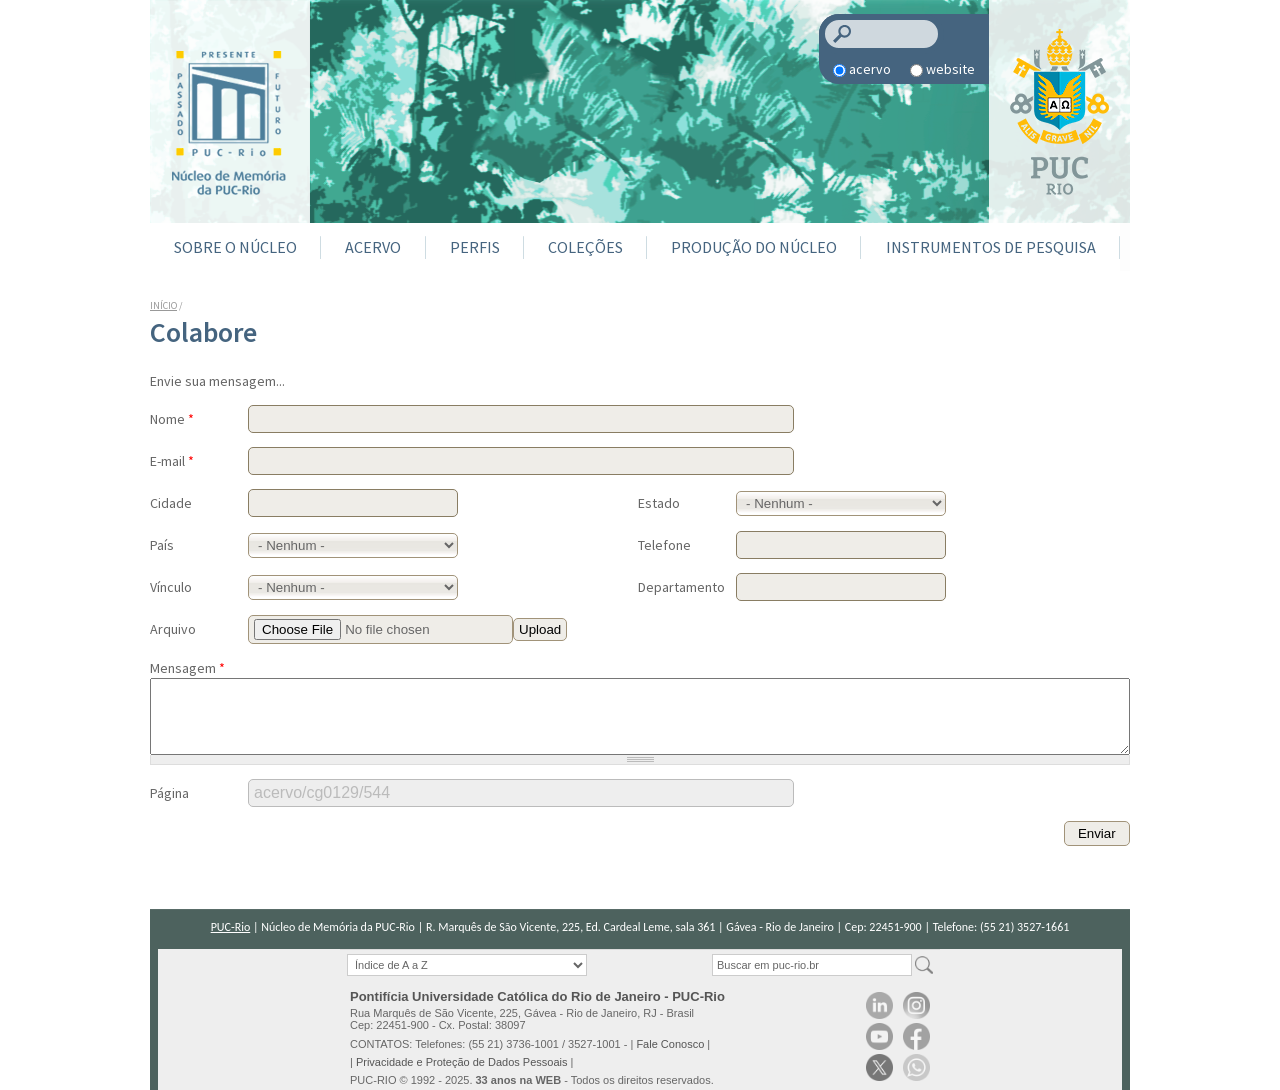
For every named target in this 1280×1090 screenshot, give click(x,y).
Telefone (664, 545)
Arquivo (173, 629)
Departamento (681, 587)
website (950, 69)
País (162, 545)
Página (169, 808)
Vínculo (171, 587)
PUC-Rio (231, 927)
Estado (659, 503)
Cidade (171, 503)
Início (163, 305)
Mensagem (187, 668)
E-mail (172, 461)
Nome (172, 419)
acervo (870, 69)
